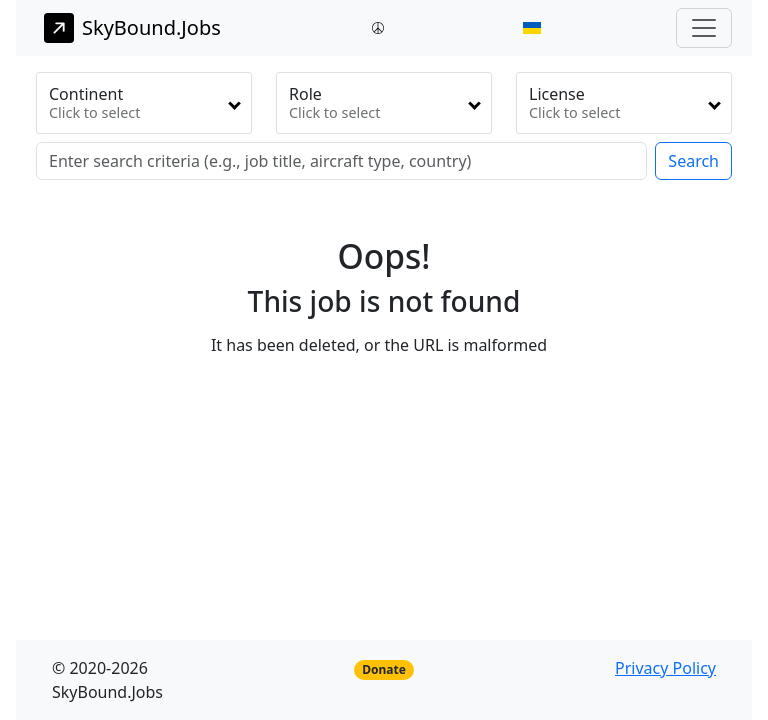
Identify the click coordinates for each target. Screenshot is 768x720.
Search (693, 161)
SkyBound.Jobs (132, 28)
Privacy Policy (665, 668)
